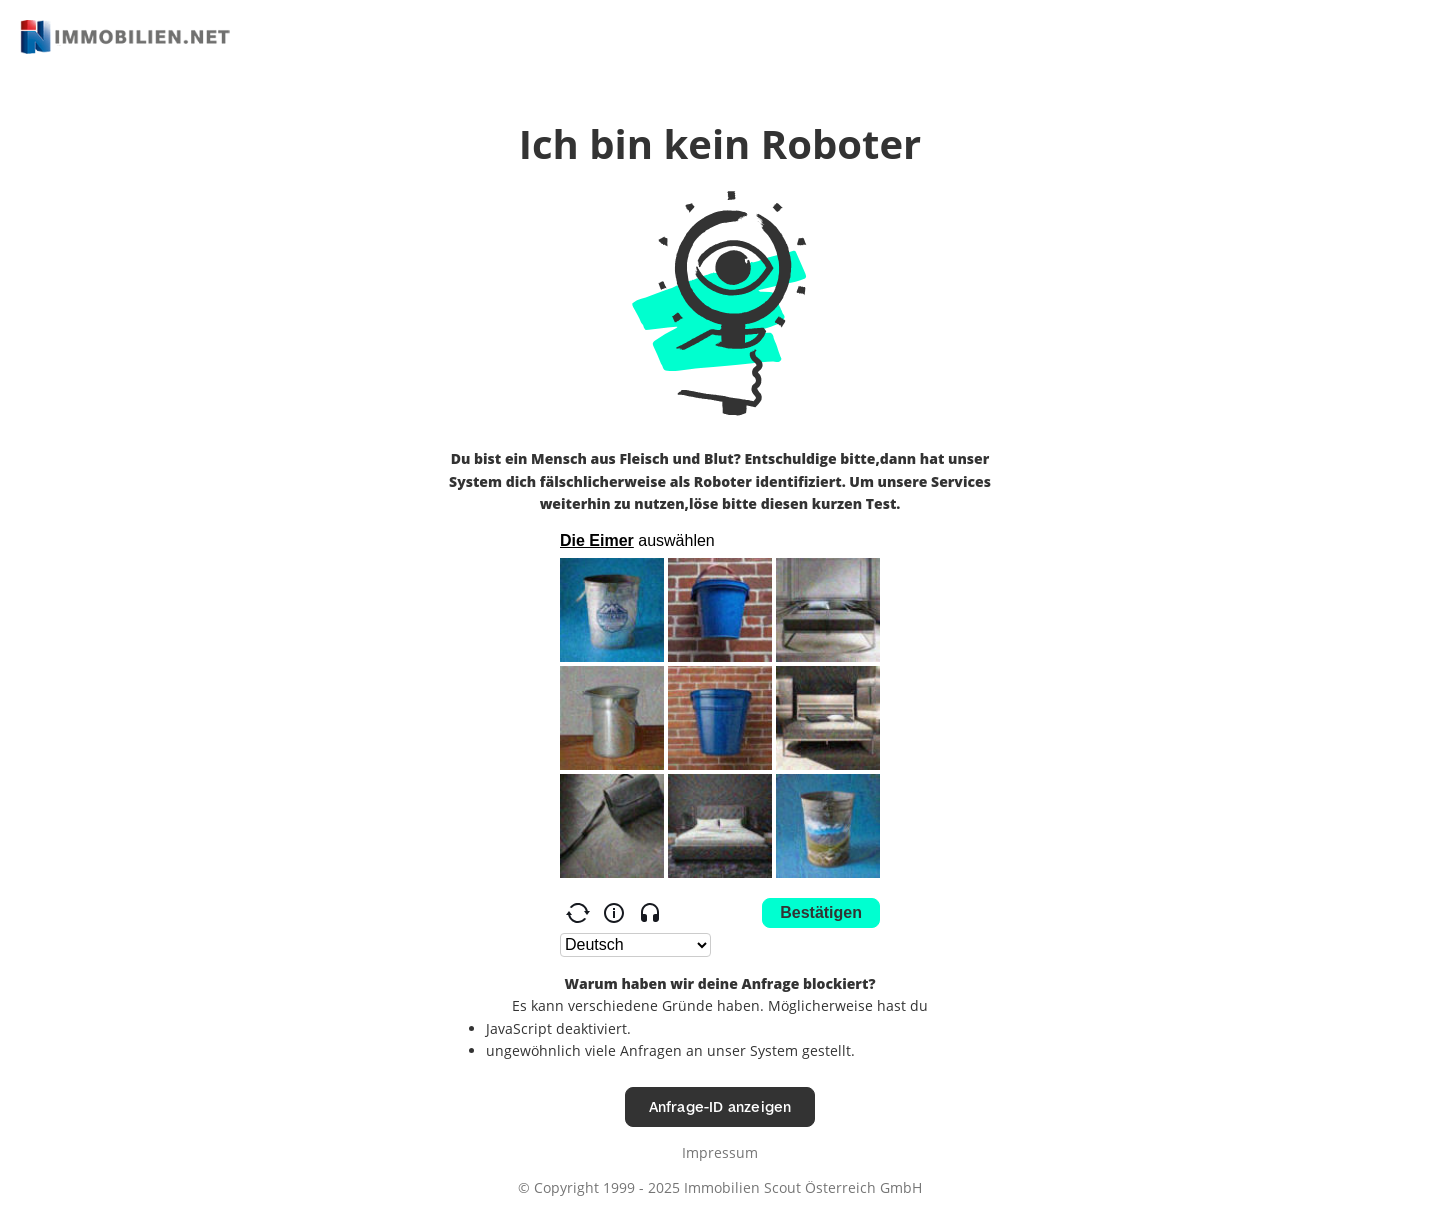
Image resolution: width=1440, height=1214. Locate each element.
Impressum (720, 1152)
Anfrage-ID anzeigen (720, 1106)
